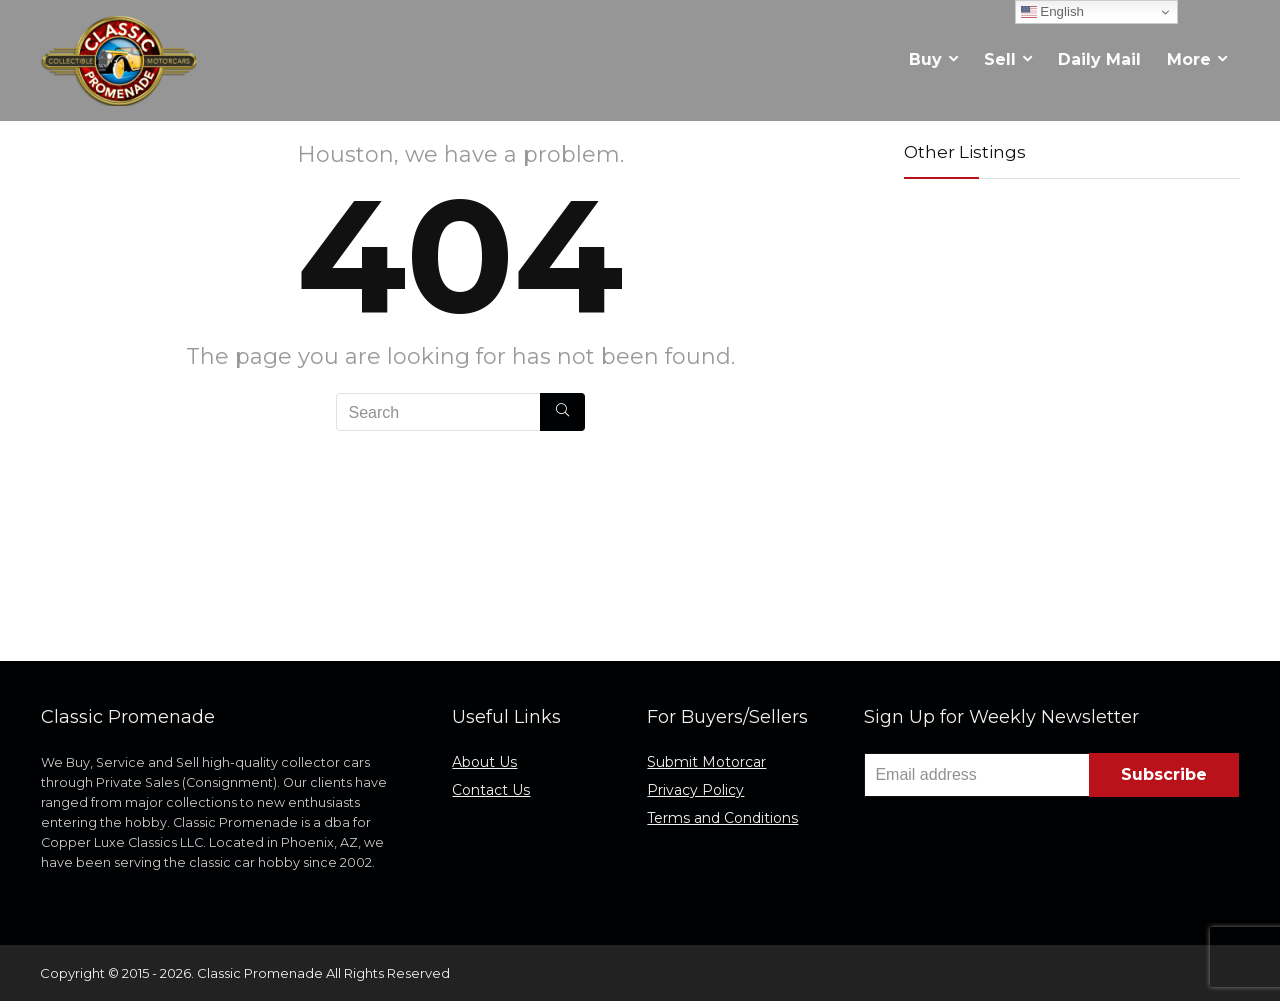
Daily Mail (1099, 59)
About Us (484, 762)
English (1052, 12)
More (1189, 59)
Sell (1000, 59)
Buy (925, 59)
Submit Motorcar (706, 762)
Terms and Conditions (722, 818)
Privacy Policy (695, 790)
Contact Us (491, 790)
